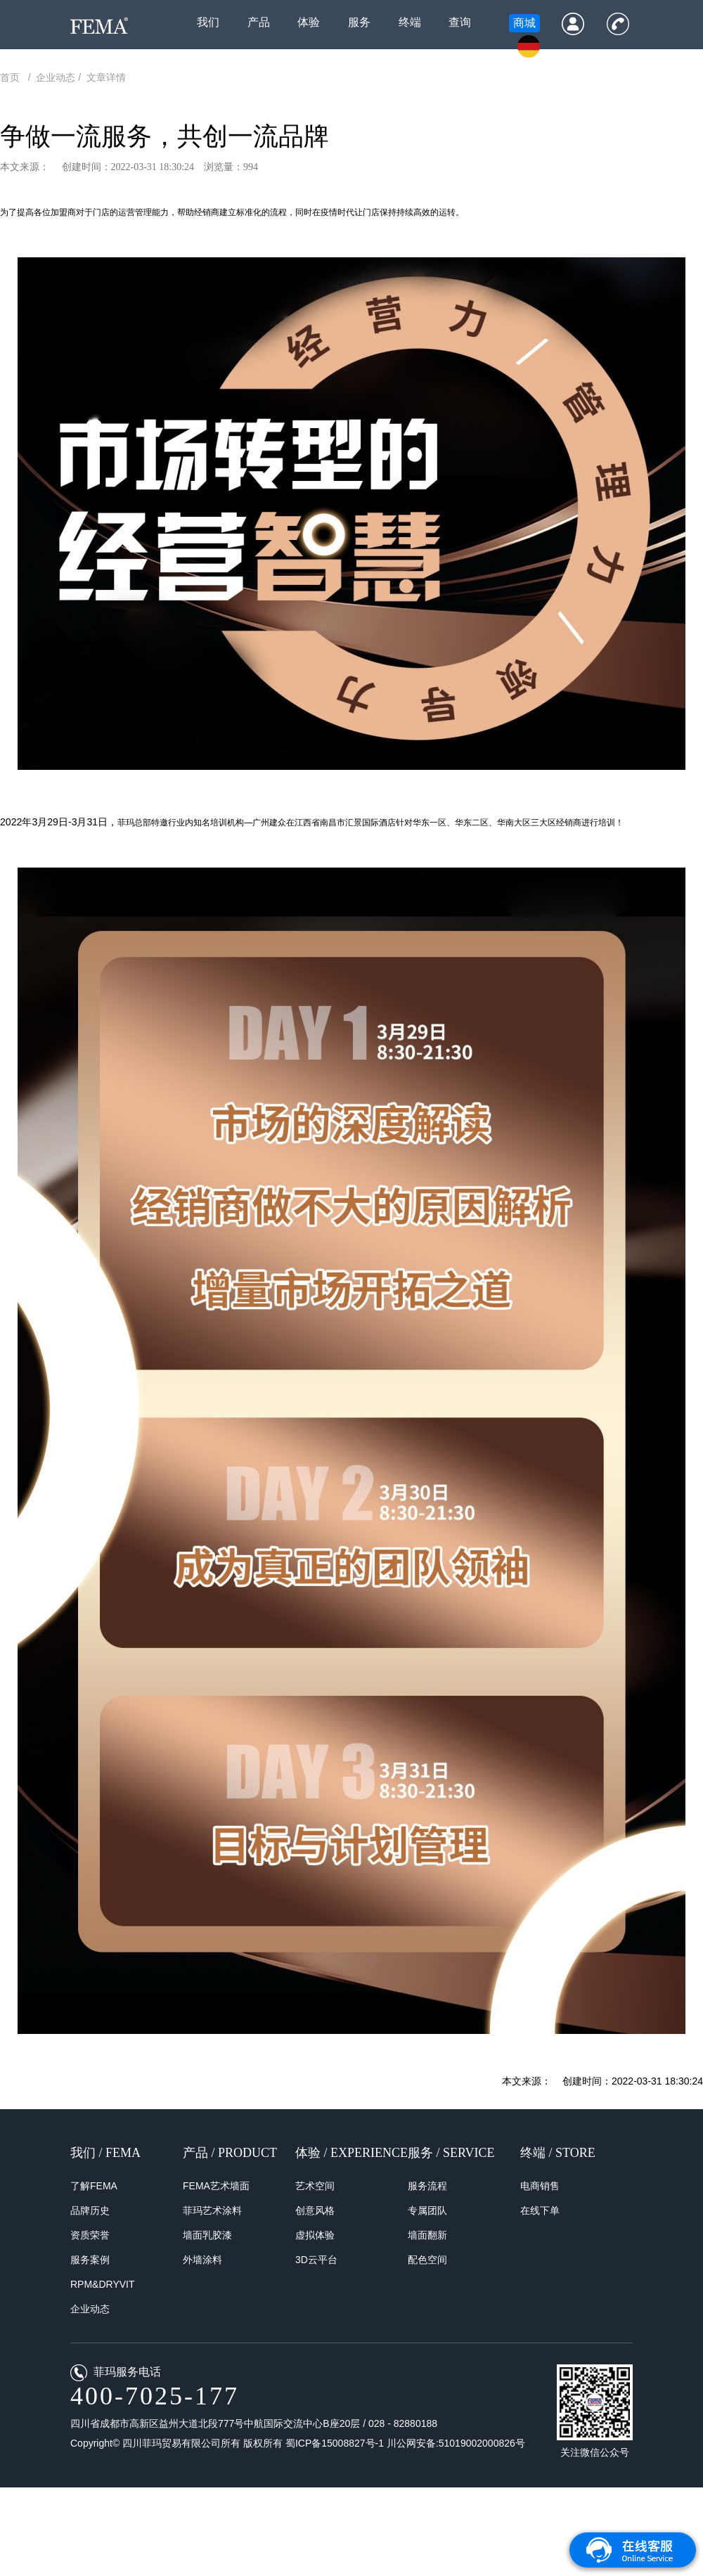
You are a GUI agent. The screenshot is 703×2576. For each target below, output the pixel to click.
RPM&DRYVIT (102, 2284)
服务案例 (90, 2259)
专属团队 (427, 2210)
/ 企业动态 (52, 77)
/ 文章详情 (102, 77)
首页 (12, 77)
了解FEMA (93, 2185)
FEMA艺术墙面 (216, 2185)
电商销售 (540, 2185)
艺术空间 (315, 2185)
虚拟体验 (315, 2235)
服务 (359, 22)
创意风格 (315, 2210)
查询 (460, 22)
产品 (258, 22)
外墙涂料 (202, 2259)
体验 (308, 22)
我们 (208, 22)
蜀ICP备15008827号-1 (336, 2443)
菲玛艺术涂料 (212, 2210)
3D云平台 (316, 2259)
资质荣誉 (90, 2235)
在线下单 (540, 2210)
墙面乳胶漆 (207, 2235)
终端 (410, 22)
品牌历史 (90, 2210)
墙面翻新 (427, 2235)
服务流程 (427, 2185)
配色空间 (427, 2259)
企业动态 (90, 2308)
